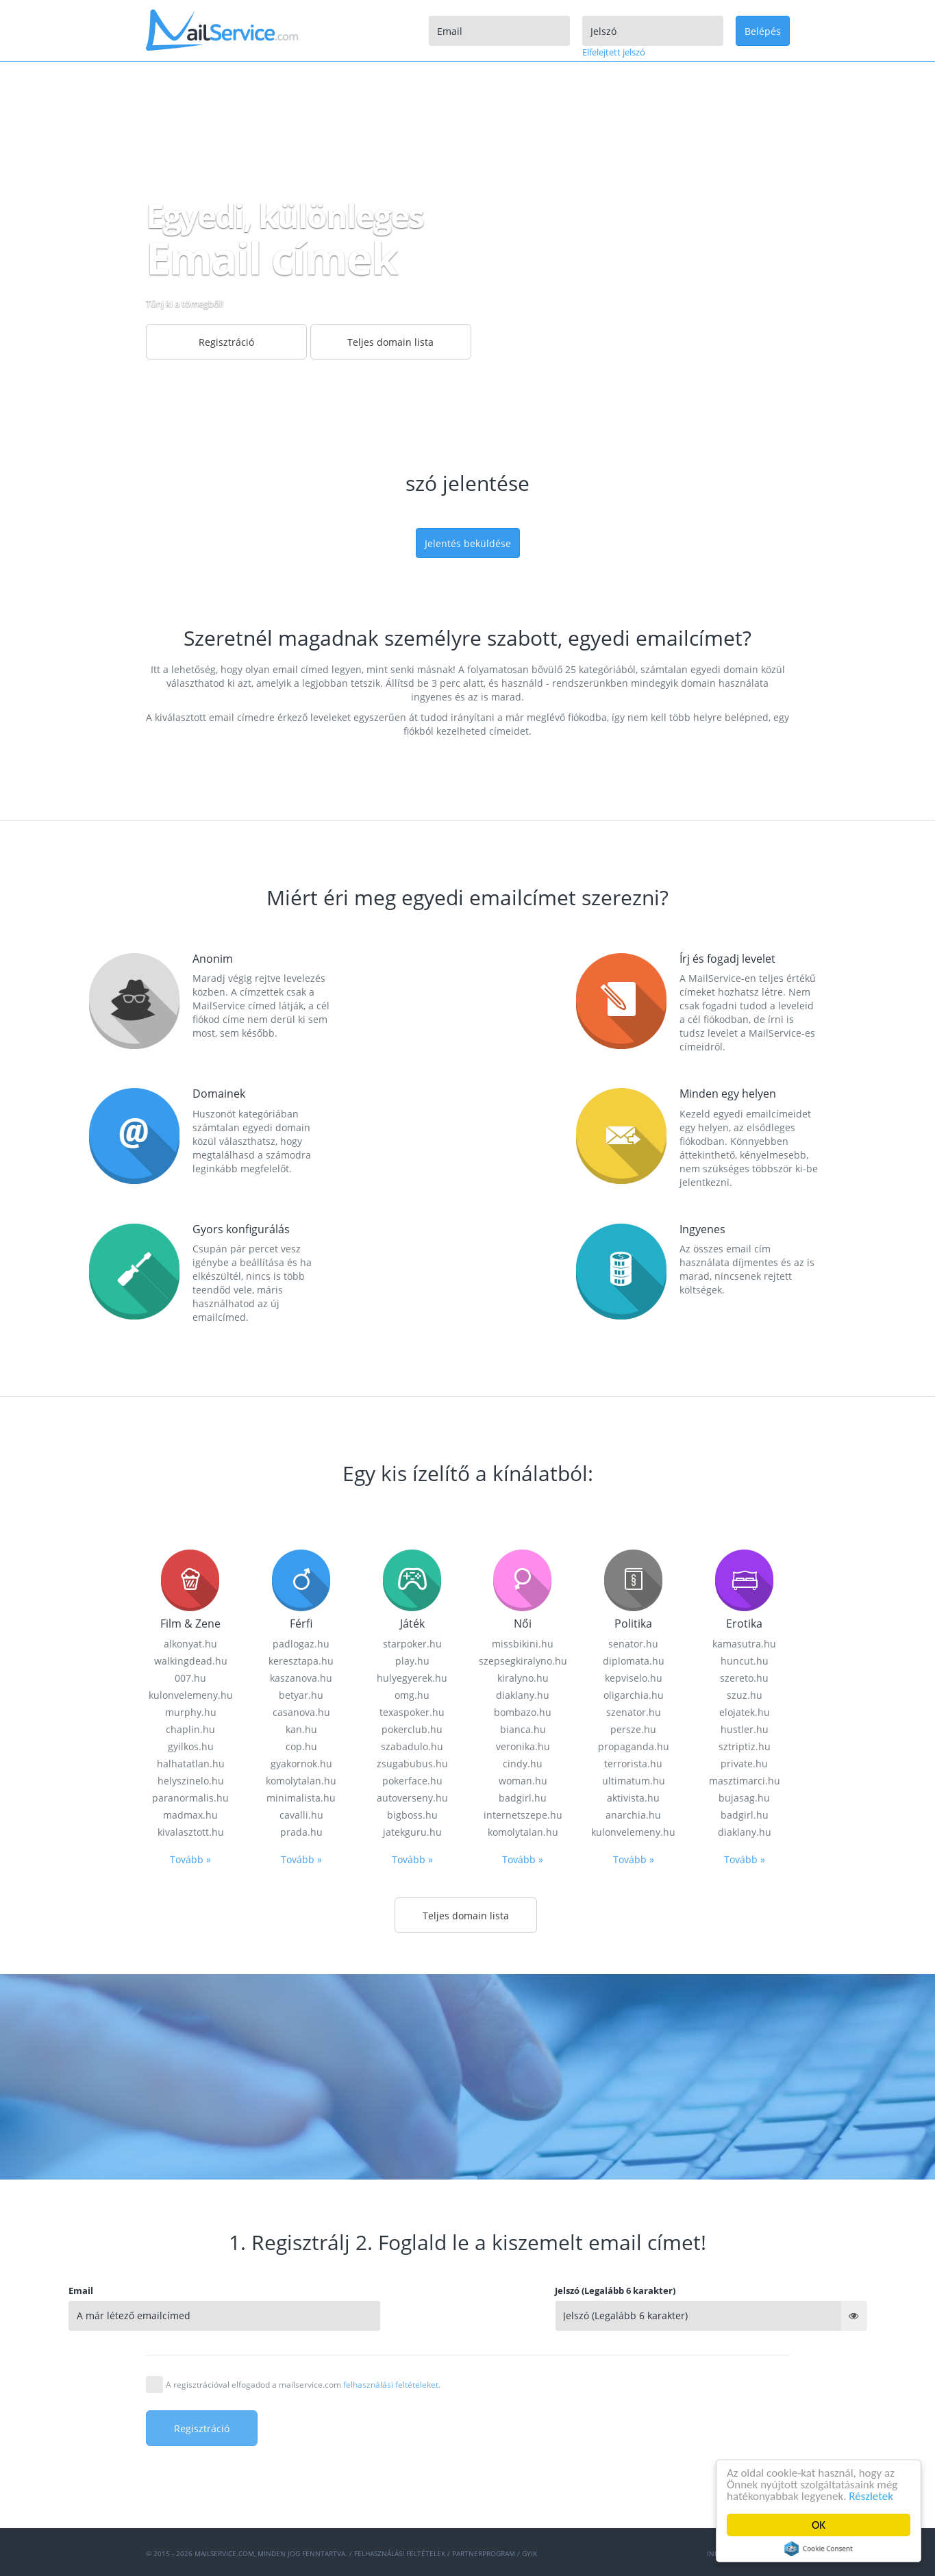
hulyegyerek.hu (412, 2333)
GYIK (529, 2553)
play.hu (412, 2316)
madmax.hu (190, 2470)
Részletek (871, 2496)
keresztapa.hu (301, 2316)
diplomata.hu (633, 2316)
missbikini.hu (522, 2299)
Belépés (763, 31)
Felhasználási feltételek (399, 2553)
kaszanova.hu (301, 2333)
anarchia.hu (633, 2470)
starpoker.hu (412, 2299)
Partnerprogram (483, 2553)
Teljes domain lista (390, 342)
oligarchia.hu (633, 2351)
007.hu (190, 2333)
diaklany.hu (522, 2351)
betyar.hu (301, 2351)
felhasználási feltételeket (390, 2384)
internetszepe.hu (523, 2470)
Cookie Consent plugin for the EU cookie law (818, 2548)
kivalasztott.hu (191, 2488)
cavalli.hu (301, 2470)
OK (818, 2525)
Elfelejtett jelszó (613, 52)
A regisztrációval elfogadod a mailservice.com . (303, 2384)
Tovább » (190, 2515)
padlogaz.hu (301, 2299)
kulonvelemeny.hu (191, 2351)
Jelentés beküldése (468, 543)
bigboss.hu (412, 2470)
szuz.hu (744, 2351)
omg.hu (412, 2351)
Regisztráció (226, 342)
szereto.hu (744, 2333)
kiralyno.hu (523, 2333)
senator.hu (633, 2299)
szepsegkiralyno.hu (523, 2316)
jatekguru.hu (412, 2488)
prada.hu (301, 2488)
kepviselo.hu (633, 2333)
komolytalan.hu (523, 2488)
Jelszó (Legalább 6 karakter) (747, 2290)
